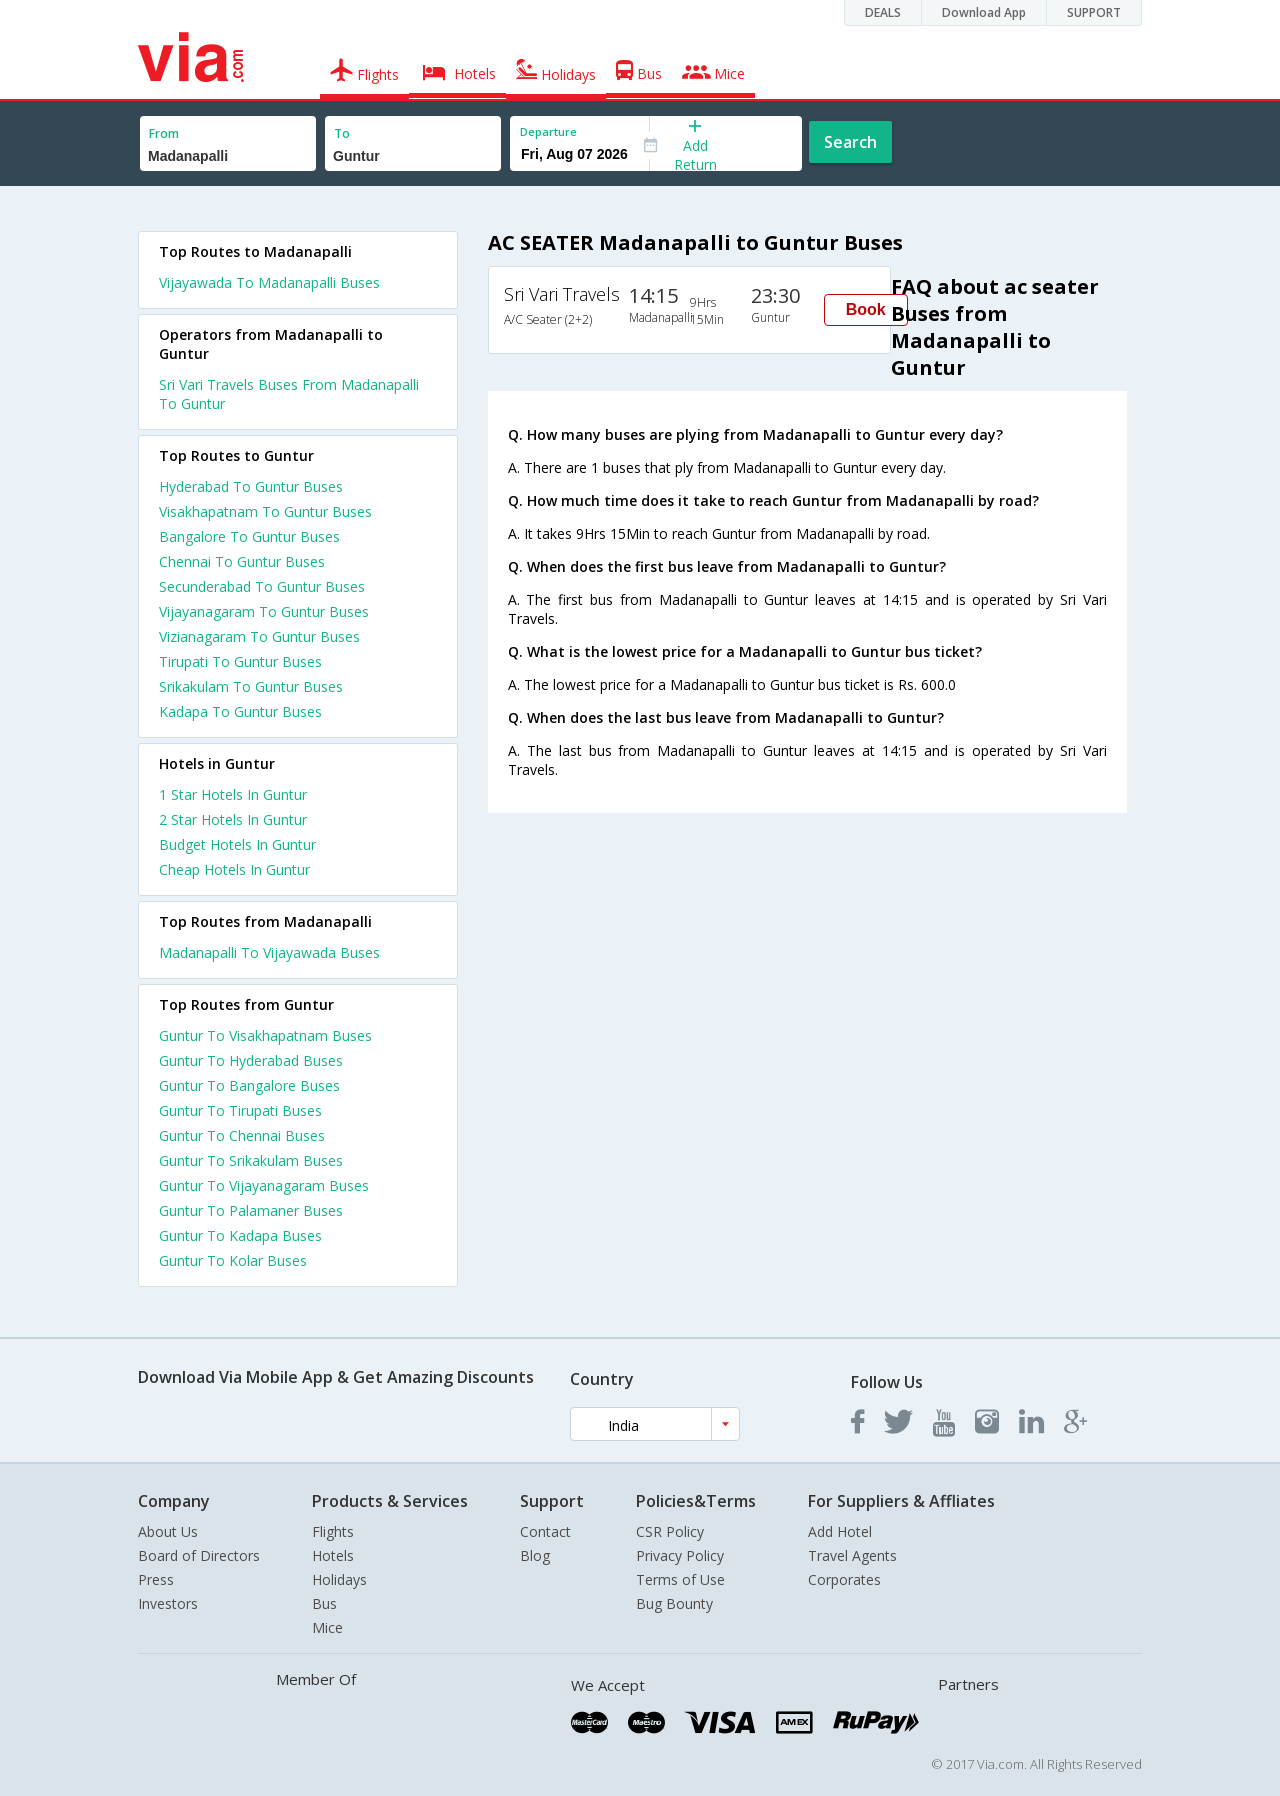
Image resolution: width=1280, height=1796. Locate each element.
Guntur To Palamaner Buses (251, 1210)
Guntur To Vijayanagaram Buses (264, 1185)
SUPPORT (1094, 12)
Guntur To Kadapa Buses (240, 1235)
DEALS (883, 12)
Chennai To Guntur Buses (242, 561)
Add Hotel (840, 1531)
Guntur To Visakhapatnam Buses (265, 1035)
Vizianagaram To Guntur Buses (259, 636)
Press (156, 1579)
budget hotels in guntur (237, 844)
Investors (168, 1603)
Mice (327, 1627)
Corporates (844, 1579)
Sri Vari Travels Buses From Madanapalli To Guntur (289, 394)
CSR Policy (670, 1531)
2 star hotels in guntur (233, 819)
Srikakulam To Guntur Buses (251, 686)
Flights (333, 1531)
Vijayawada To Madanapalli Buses (269, 282)
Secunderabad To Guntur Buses (262, 586)
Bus (324, 1603)
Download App (984, 12)
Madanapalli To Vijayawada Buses (269, 952)
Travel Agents (852, 1555)
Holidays (339, 1579)
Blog (535, 1555)
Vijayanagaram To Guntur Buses (264, 611)
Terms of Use (680, 1579)
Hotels (333, 1555)
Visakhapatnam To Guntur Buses (265, 511)
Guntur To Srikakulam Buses (251, 1160)
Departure (548, 131)
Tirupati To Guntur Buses (240, 661)
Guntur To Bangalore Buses (249, 1085)
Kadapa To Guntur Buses (240, 711)
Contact (545, 1531)
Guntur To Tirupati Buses (240, 1110)
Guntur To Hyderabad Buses (251, 1060)
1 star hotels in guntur (233, 794)
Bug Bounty (674, 1603)
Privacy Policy (680, 1555)
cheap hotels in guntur (234, 869)
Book (866, 309)
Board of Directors (199, 1555)
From (164, 133)
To (342, 133)
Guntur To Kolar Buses (233, 1260)
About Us (168, 1531)
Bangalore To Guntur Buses (249, 536)
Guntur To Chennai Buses (242, 1135)
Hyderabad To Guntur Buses (251, 486)
